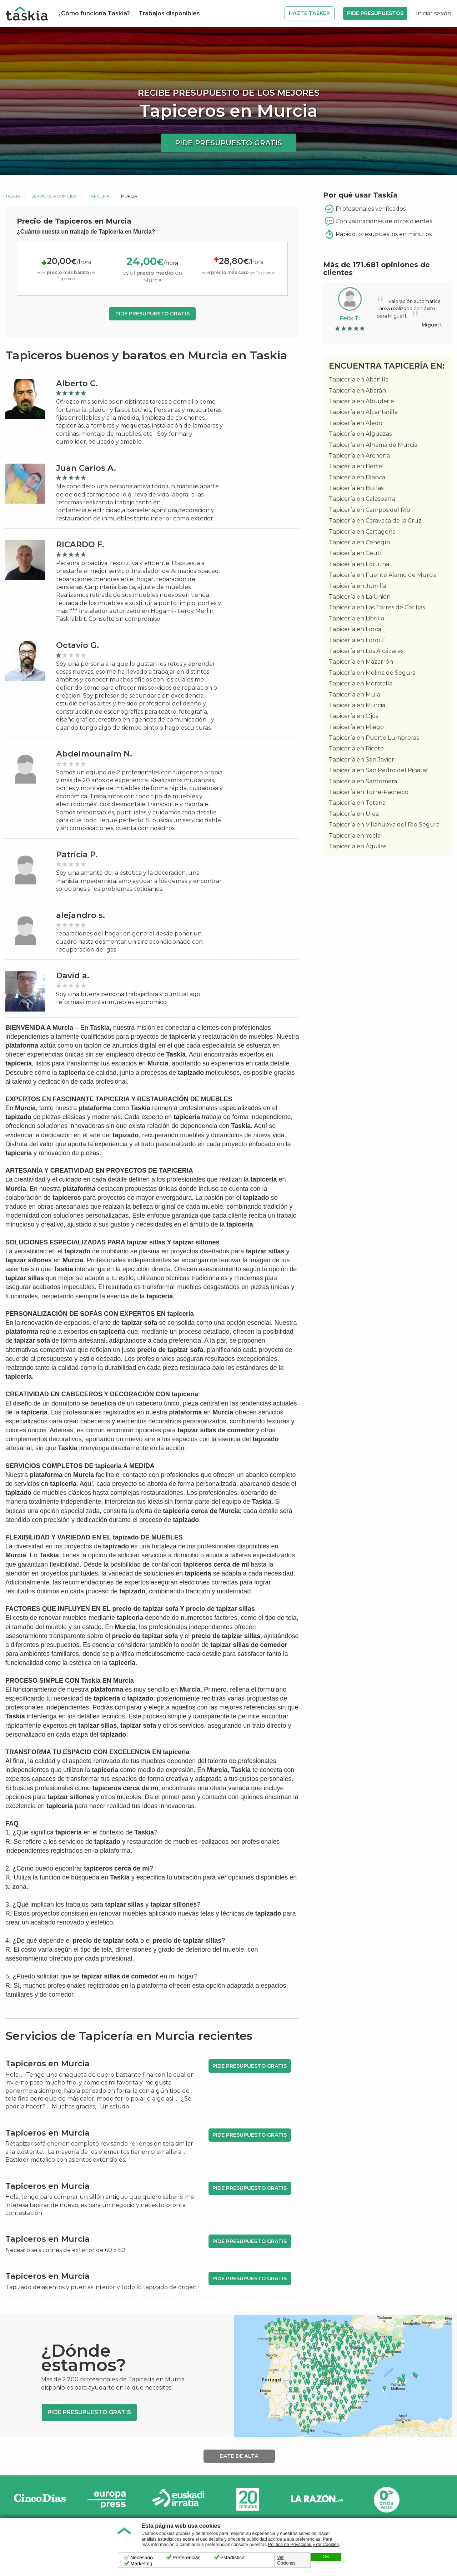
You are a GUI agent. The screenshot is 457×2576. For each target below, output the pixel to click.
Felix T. (350, 318)
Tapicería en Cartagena (362, 531)
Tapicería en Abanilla (358, 379)
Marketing (141, 2563)
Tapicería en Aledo (355, 423)
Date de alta (239, 2456)
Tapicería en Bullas (356, 488)
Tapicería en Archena (359, 455)
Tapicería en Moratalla (360, 683)
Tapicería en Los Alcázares (366, 651)
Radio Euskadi (178, 2499)
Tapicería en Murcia (357, 705)
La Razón (317, 2499)
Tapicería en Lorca (355, 629)
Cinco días (40, 2499)
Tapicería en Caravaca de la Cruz (375, 520)
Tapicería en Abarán (357, 390)
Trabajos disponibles (169, 13)
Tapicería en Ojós (353, 716)
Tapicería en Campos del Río (369, 509)
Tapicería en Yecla (355, 835)
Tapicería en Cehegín (359, 542)
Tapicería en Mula (354, 694)
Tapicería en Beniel (356, 466)
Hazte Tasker (309, 13)
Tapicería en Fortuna (359, 564)
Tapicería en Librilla (356, 618)
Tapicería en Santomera (363, 781)
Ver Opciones (286, 2560)
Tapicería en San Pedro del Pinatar (378, 770)
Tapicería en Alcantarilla (363, 412)
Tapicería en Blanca (357, 477)
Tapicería (99, 196)
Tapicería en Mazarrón (361, 661)
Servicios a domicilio (54, 196)
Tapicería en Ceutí (355, 553)
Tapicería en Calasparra (362, 498)
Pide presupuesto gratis (228, 143)
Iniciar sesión (433, 13)
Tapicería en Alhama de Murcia (373, 444)
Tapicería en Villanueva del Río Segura (384, 824)
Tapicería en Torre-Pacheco (368, 792)
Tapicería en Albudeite (361, 401)
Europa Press (109, 2499)
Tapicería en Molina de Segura (372, 672)
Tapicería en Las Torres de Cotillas (377, 607)
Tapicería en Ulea (354, 813)
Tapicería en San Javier (361, 759)
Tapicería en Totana (357, 802)
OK (326, 2556)
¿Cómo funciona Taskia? (94, 13)
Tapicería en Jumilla (357, 586)
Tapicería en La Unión (360, 596)
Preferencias (186, 2557)
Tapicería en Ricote (356, 748)
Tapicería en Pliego (356, 727)
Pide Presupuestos (375, 13)
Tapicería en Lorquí (357, 640)
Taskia (12, 196)
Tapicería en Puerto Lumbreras (374, 737)
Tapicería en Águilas (357, 846)
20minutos (247, 2499)
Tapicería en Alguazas (360, 433)
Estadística (232, 2557)
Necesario (141, 2557)
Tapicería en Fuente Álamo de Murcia (383, 574)
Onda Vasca (386, 2499)
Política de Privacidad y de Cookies (303, 2544)
